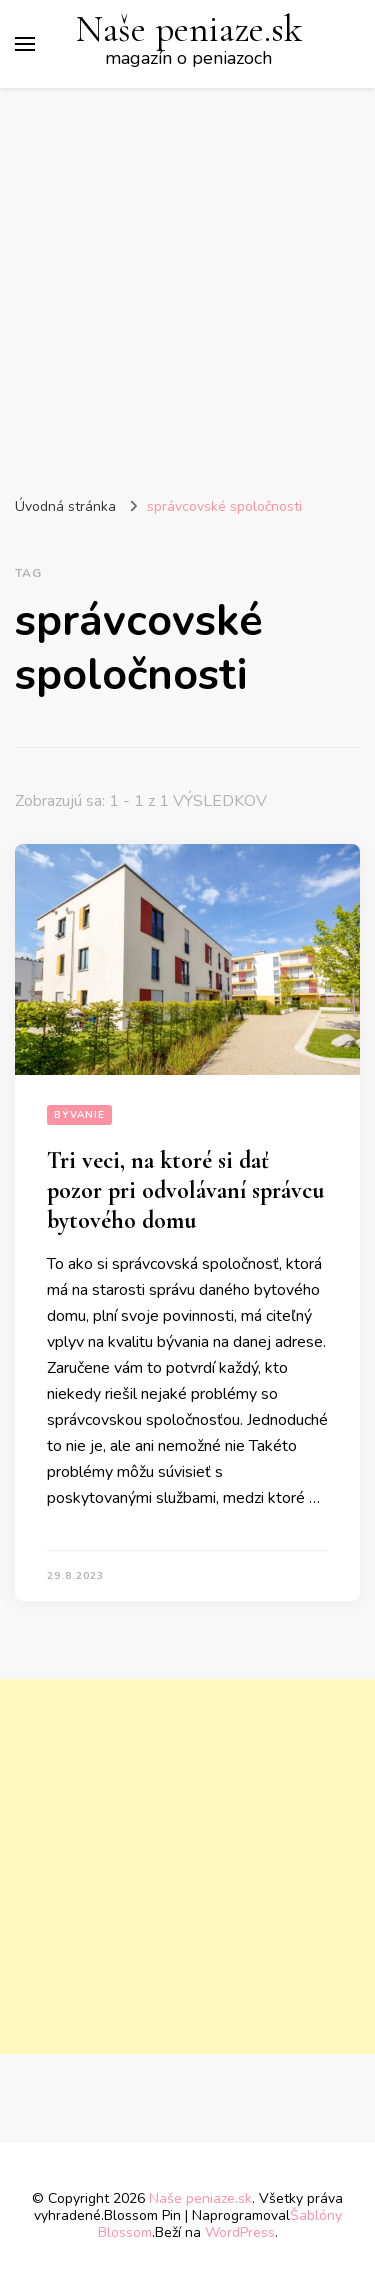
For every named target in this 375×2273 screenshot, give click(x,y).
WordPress (240, 2232)
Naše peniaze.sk (189, 29)
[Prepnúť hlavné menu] (25, 44)
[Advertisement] (187, 285)
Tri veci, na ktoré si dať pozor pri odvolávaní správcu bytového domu (185, 1190)
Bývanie (79, 1115)
